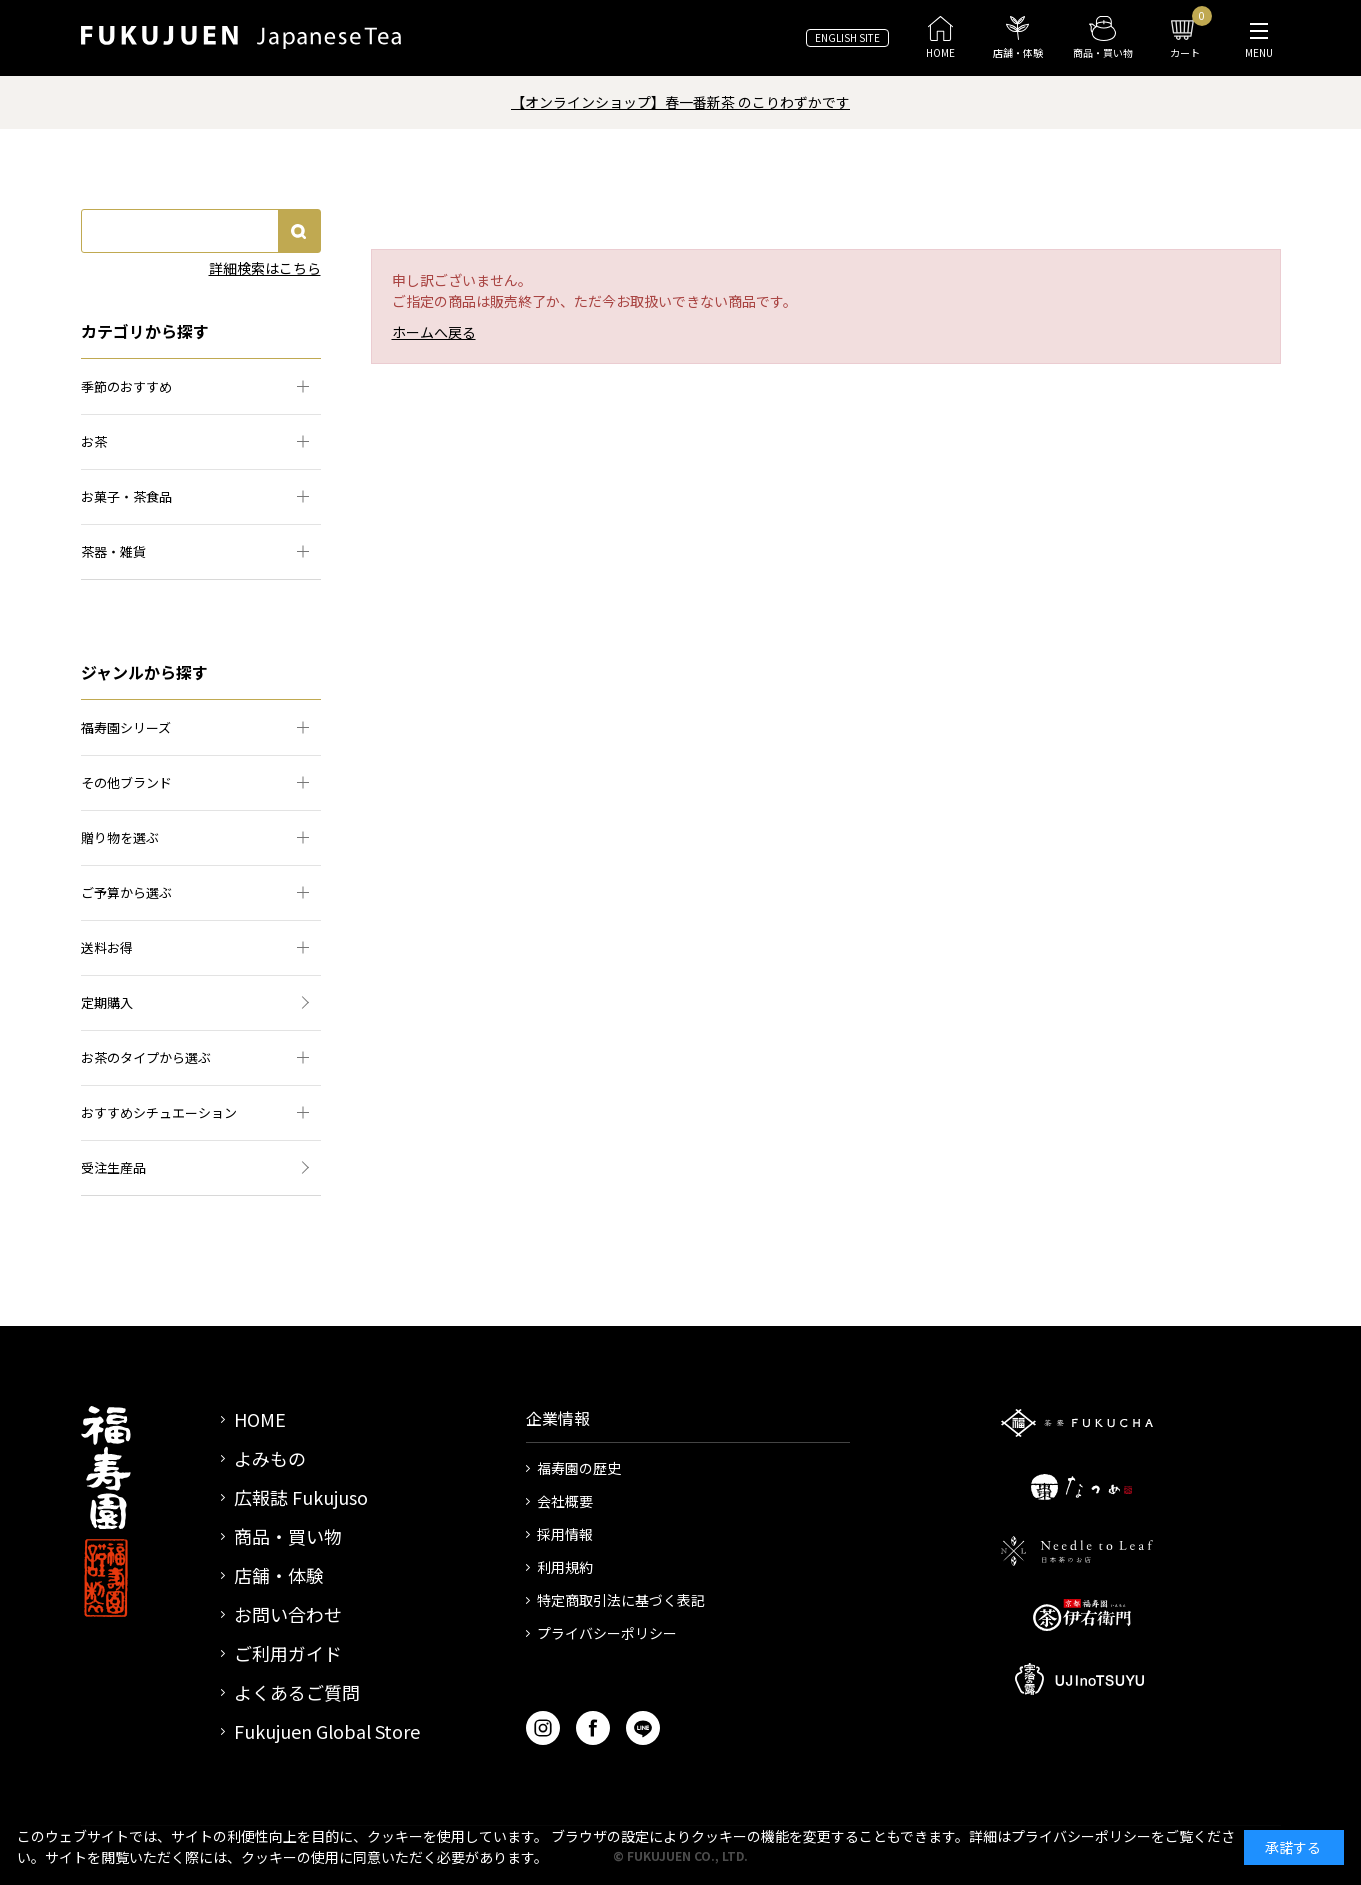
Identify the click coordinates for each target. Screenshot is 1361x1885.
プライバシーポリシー (607, 1633)
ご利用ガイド (288, 1653)
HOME (260, 1419)
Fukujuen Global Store (327, 1731)
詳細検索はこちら (265, 268)
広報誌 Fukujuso (301, 1497)
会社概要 (565, 1501)
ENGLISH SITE (847, 37)
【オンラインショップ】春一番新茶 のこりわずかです (680, 102)
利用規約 (565, 1567)
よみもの (270, 1458)
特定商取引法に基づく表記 (621, 1600)
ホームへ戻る (434, 332)
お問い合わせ (288, 1614)
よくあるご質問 (297, 1692)
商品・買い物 (288, 1536)
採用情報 (565, 1534)
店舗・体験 (279, 1575)
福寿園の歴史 (579, 1468)
